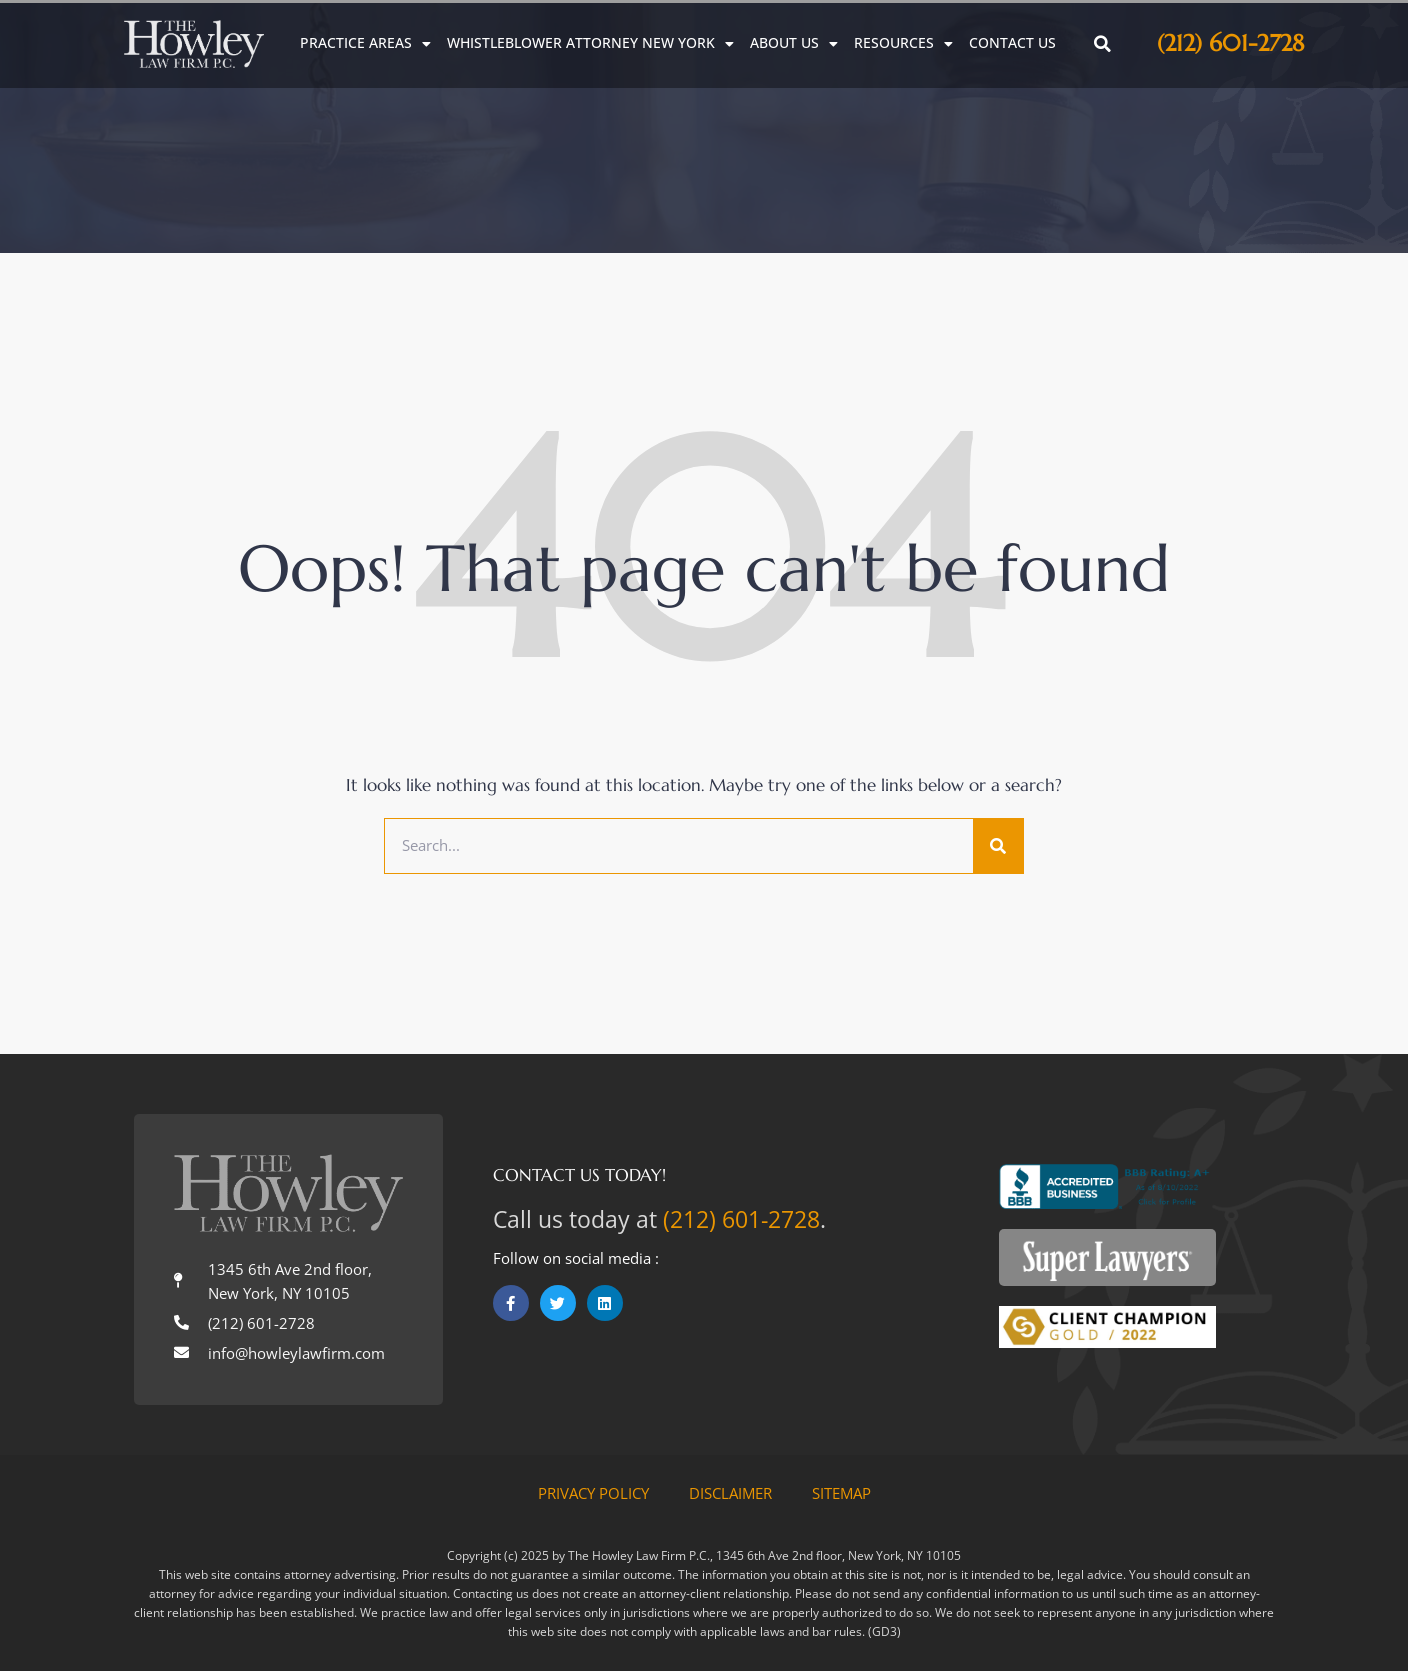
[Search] (998, 846)
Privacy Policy (593, 1493)
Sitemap (841, 1493)
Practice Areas (365, 43)
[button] (1103, 44)
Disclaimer (730, 1493)
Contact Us (1012, 43)
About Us (794, 43)
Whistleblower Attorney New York (590, 43)
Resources (903, 43)
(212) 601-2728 (1230, 43)
